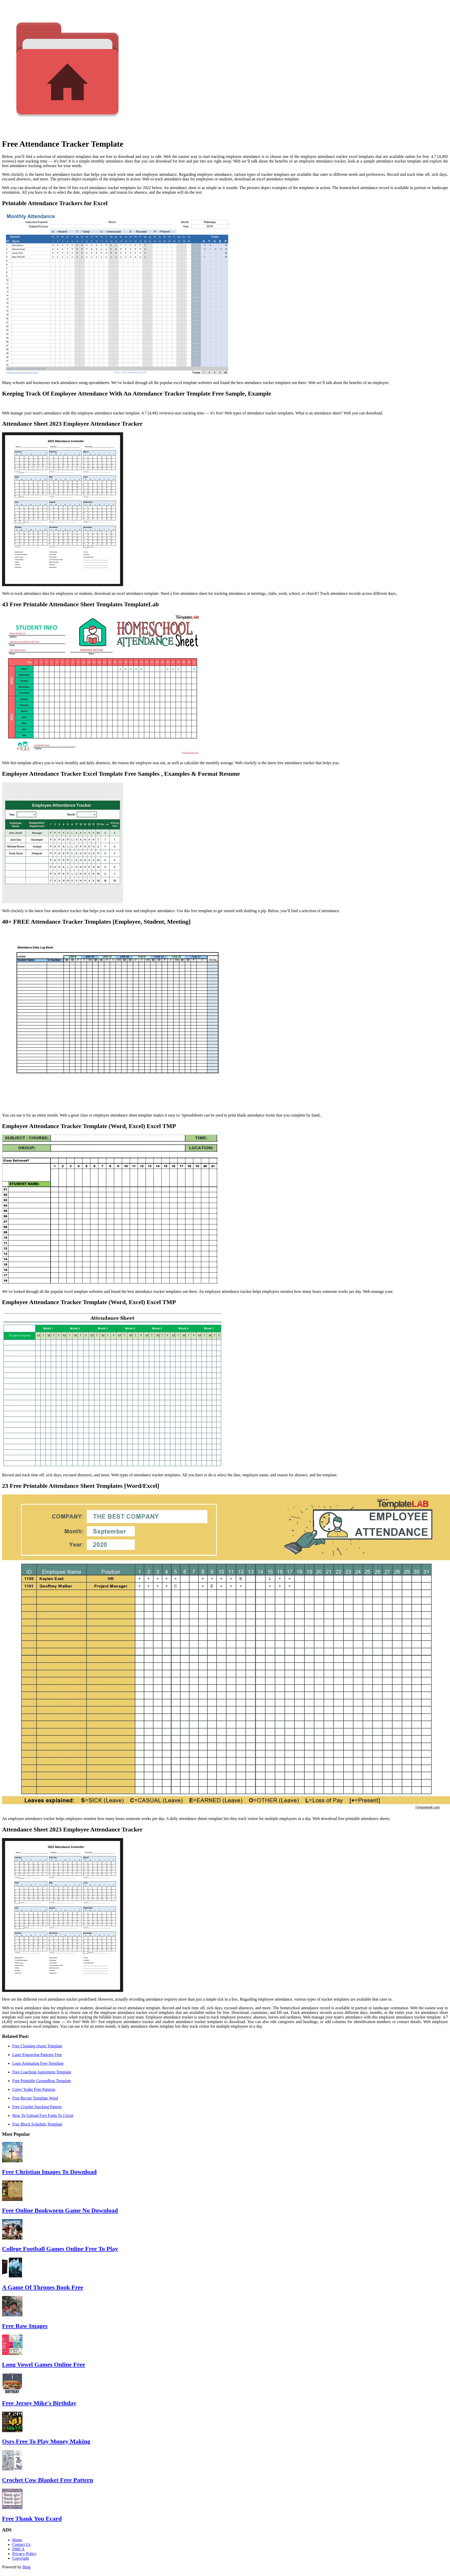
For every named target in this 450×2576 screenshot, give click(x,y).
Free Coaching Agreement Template (41, 2072)
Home (17, 2540)
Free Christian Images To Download (49, 2171)
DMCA (18, 2549)
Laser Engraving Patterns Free (37, 2054)
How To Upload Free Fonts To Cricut (42, 2115)
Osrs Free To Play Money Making (46, 2441)
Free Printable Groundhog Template (41, 2081)
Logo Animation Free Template (38, 2063)
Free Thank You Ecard (32, 2518)
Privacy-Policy (24, 2553)
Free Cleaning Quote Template (37, 2046)
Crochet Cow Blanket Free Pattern (47, 2480)
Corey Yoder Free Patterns (33, 2089)
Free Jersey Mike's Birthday (39, 2403)
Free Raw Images (25, 2326)
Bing (26, 2567)
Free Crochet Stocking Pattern (37, 2107)
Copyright (20, 2558)
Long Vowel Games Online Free (43, 2364)
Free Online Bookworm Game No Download (60, 2210)
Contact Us (21, 2544)
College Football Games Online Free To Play (60, 2248)
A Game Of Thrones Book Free (42, 2287)
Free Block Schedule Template (37, 2124)
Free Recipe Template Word (35, 2098)
